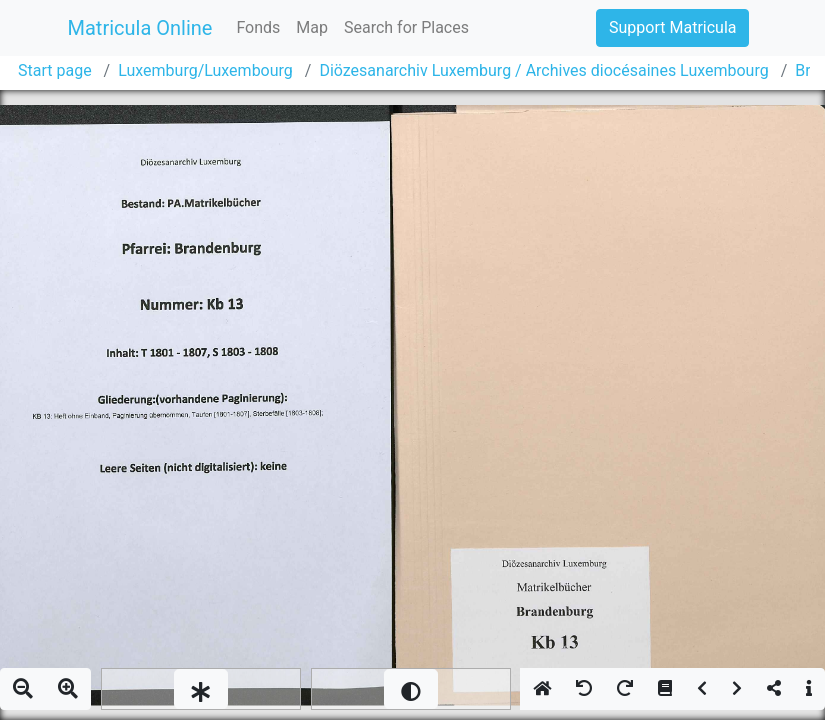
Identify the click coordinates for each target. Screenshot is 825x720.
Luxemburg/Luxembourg (205, 70)
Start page (55, 70)
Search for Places (406, 27)
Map (312, 27)
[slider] (201, 689)
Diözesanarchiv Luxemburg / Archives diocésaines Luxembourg (543, 70)
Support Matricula (672, 27)
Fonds (258, 27)
